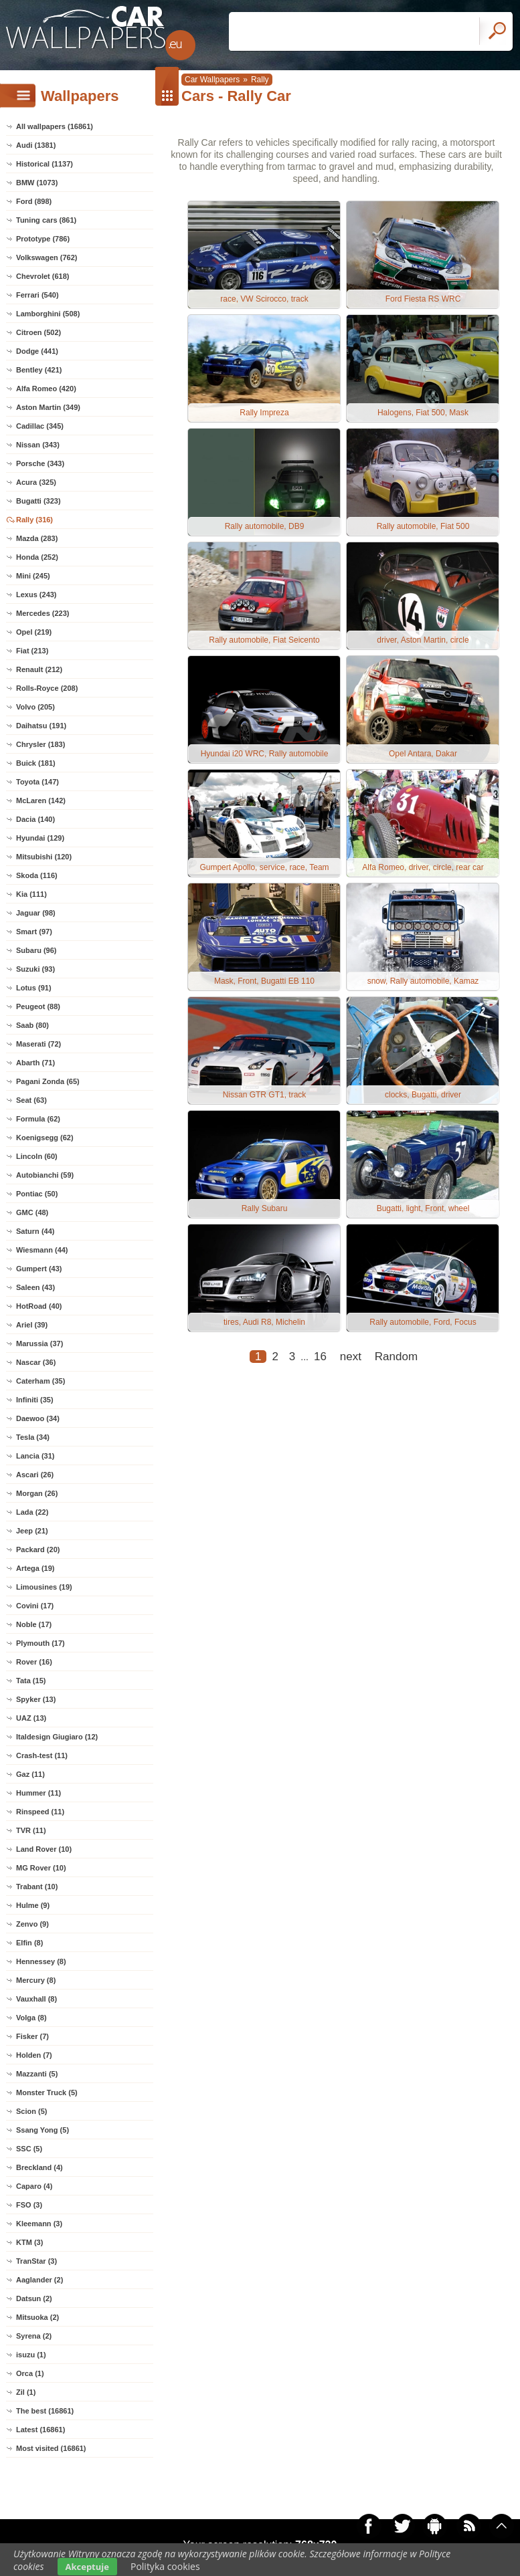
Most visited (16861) (51, 2448)
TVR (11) (31, 1830)
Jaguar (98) (36, 913)
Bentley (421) (39, 370)
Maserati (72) (38, 1044)
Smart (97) (34, 932)
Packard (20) (38, 1549)
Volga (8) (31, 2018)
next (350, 1356)
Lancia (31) (35, 1456)
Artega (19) (35, 1568)
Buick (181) (36, 763)
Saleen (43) (35, 1287)
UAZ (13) (31, 1718)
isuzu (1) (31, 2355)
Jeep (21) (32, 1531)
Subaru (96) (36, 950)
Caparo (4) (34, 2186)
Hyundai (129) (40, 838)
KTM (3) (29, 2242)
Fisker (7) (32, 2036)
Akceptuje (87, 2567)
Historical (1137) (44, 164)
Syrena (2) (34, 2336)
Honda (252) (37, 557)
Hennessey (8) (41, 1961)
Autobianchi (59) (45, 1175)
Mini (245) (33, 576)
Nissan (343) (38, 445)
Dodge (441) (37, 351)
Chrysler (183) (40, 744)
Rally (260, 79)
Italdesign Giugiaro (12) (57, 1737)
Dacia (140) (35, 819)
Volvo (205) (35, 707)
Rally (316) (34, 520)
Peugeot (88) (38, 1006)
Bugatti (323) (38, 501)
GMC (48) (32, 1212)
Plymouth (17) (40, 1643)
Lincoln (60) (37, 1156)
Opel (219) (34, 632)
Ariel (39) (32, 1325)
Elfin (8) (29, 1943)
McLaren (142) (41, 800)
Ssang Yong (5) (42, 2130)
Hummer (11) (38, 1793)
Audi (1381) (36, 145)
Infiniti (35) (35, 1400)
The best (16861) (45, 2411)
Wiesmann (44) (42, 1250)
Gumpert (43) (39, 1269)
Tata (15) (31, 1681)
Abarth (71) (35, 1063)
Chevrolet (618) (42, 276)
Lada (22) (32, 1512)
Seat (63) (31, 1100)
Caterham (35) (40, 1381)
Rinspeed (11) (40, 1812)
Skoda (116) (37, 875)
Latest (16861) (40, 2430)
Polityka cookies (165, 2566)
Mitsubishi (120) (44, 857)
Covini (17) (35, 1606)
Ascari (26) (35, 1475)
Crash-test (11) (42, 1755)
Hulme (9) (33, 1905)
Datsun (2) (34, 2298)
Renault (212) (39, 669)
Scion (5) (31, 2111)
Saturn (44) (35, 1231)
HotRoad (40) (39, 1306)
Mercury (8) (36, 1980)
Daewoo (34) (38, 1418)
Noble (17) (34, 1624)
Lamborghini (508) (48, 314)
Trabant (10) (37, 1887)
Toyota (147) (37, 782)
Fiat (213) (32, 651)
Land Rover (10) (44, 1849)
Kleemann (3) (39, 2224)
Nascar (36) (36, 1362)
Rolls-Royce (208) (47, 688)
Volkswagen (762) (47, 257)
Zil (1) (25, 2392)
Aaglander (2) (39, 2280)
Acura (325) (36, 482)
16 (320, 1356)
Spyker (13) (36, 1699)
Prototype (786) (43, 239)
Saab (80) (32, 1025)
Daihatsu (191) (41, 726)
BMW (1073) (37, 183)
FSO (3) (29, 2205)
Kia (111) (31, 894)
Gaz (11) (30, 1774)
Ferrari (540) (37, 295)
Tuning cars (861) (46, 220)
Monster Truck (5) (47, 2092)
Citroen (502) (38, 332)
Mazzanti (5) (37, 2074)
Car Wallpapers (212, 79)
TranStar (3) (36, 2261)
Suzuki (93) (35, 969)
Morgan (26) (37, 1493)
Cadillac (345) (40, 426)
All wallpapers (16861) (54, 126)
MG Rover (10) (41, 1868)
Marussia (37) (39, 1343)
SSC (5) (29, 2149)
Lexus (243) (36, 595)
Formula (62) (38, 1119)
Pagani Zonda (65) (48, 1081)
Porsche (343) (40, 463)
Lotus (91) (34, 988)
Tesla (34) (33, 1437)
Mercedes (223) (43, 613)
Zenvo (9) (32, 1924)
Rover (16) (34, 1662)
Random (396, 1356)
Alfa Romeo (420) (46, 389)
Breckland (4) (39, 2167)
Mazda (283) (37, 538)
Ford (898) (34, 201)
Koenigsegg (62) (45, 1138)
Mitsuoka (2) (37, 2317)
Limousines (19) (44, 1587)
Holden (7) (34, 2055)
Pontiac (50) (37, 1194)
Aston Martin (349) (48, 407)
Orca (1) (30, 2373)
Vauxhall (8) (36, 1999)
